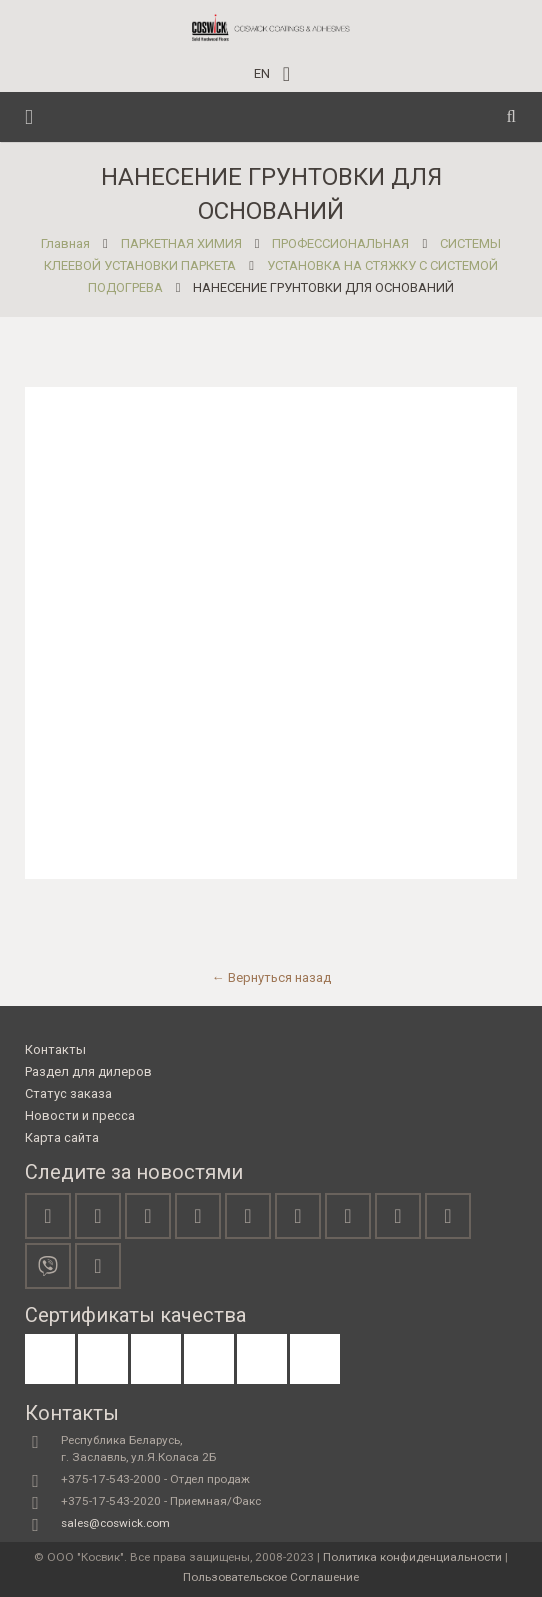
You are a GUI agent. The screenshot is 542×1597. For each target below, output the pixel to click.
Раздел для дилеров (88, 1071)
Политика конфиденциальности (412, 1557)
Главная (65, 243)
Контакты (55, 1049)
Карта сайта (62, 1137)
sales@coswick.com (115, 1523)
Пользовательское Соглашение (271, 1577)
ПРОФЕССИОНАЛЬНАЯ (340, 243)
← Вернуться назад (271, 977)
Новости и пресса (80, 1115)
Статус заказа (68, 1093)
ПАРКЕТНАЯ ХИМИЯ (181, 243)
